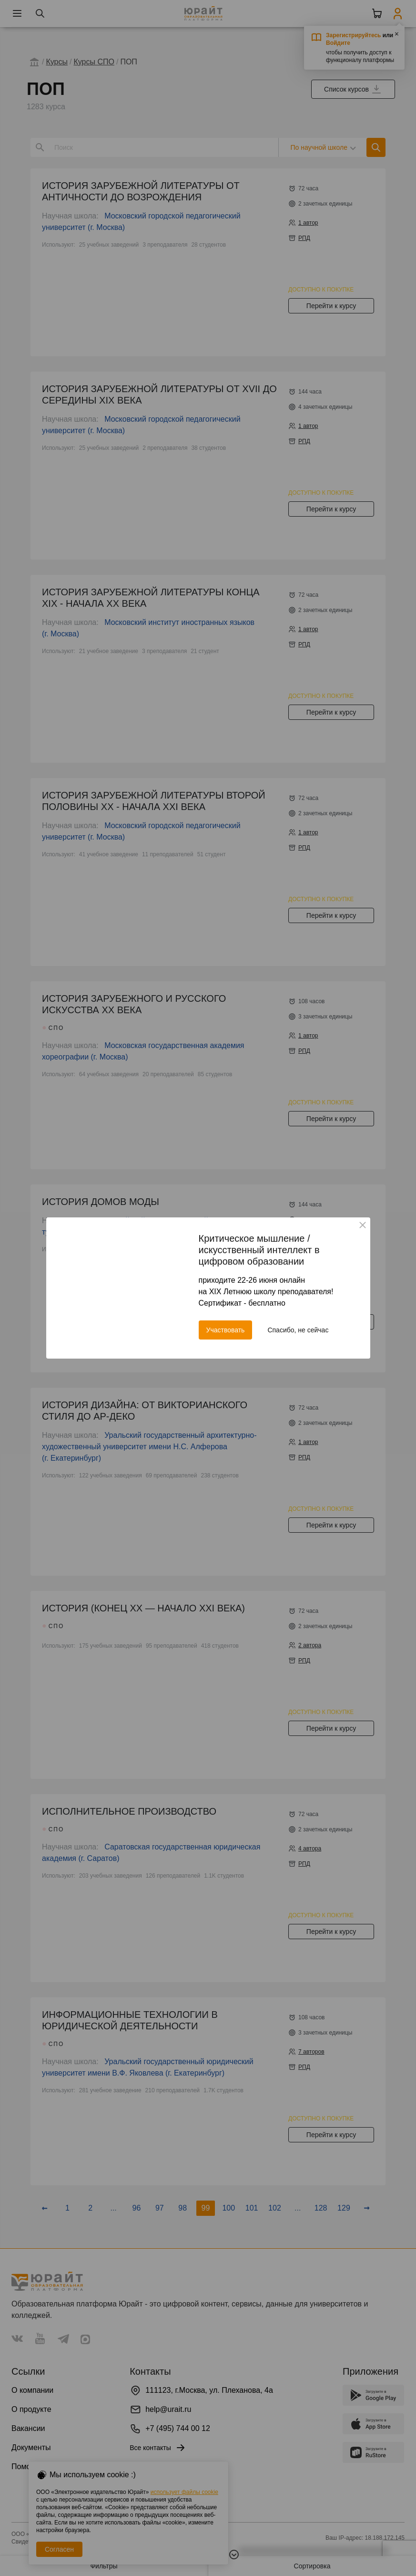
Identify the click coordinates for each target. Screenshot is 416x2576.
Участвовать (225, 1330)
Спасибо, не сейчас (297, 1330)
